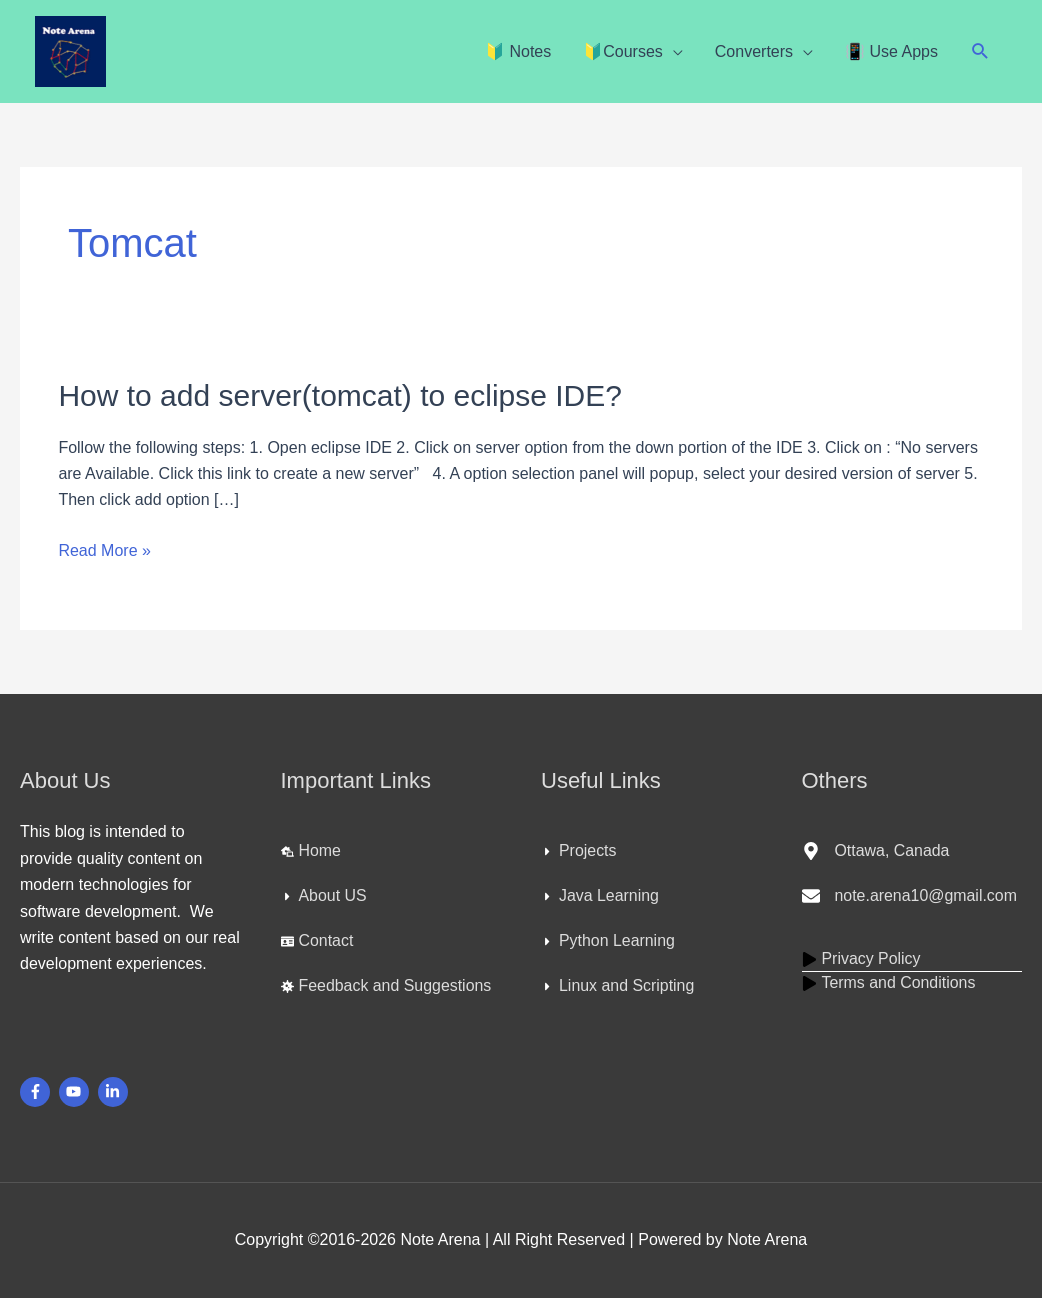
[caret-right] (324, 896)
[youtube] (76, 1092)
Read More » (104, 548)
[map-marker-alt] (876, 851)
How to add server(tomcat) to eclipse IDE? (340, 395)
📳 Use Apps (891, 51)
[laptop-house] (311, 851)
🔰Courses (623, 51)
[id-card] (317, 941)
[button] (980, 51)
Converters (754, 51)
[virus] (387, 986)
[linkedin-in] (115, 1092)
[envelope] (910, 896)
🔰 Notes (518, 51)
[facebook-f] (37, 1092)
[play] (862, 959)
